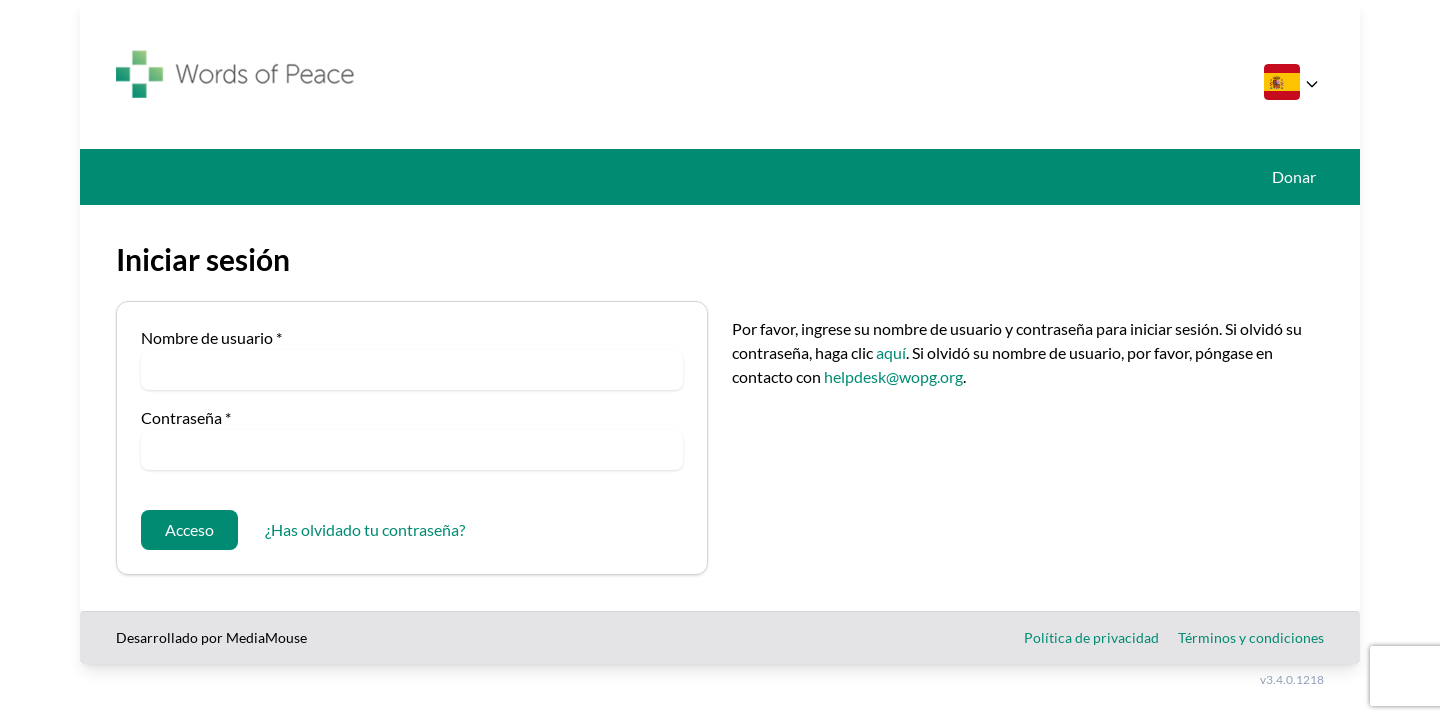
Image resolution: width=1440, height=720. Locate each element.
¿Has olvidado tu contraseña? (365, 529)
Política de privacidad (1091, 637)
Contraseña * (186, 417)
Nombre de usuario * (211, 337)
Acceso (189, 529)
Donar (1294, 176)
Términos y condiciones (1251, 637)
